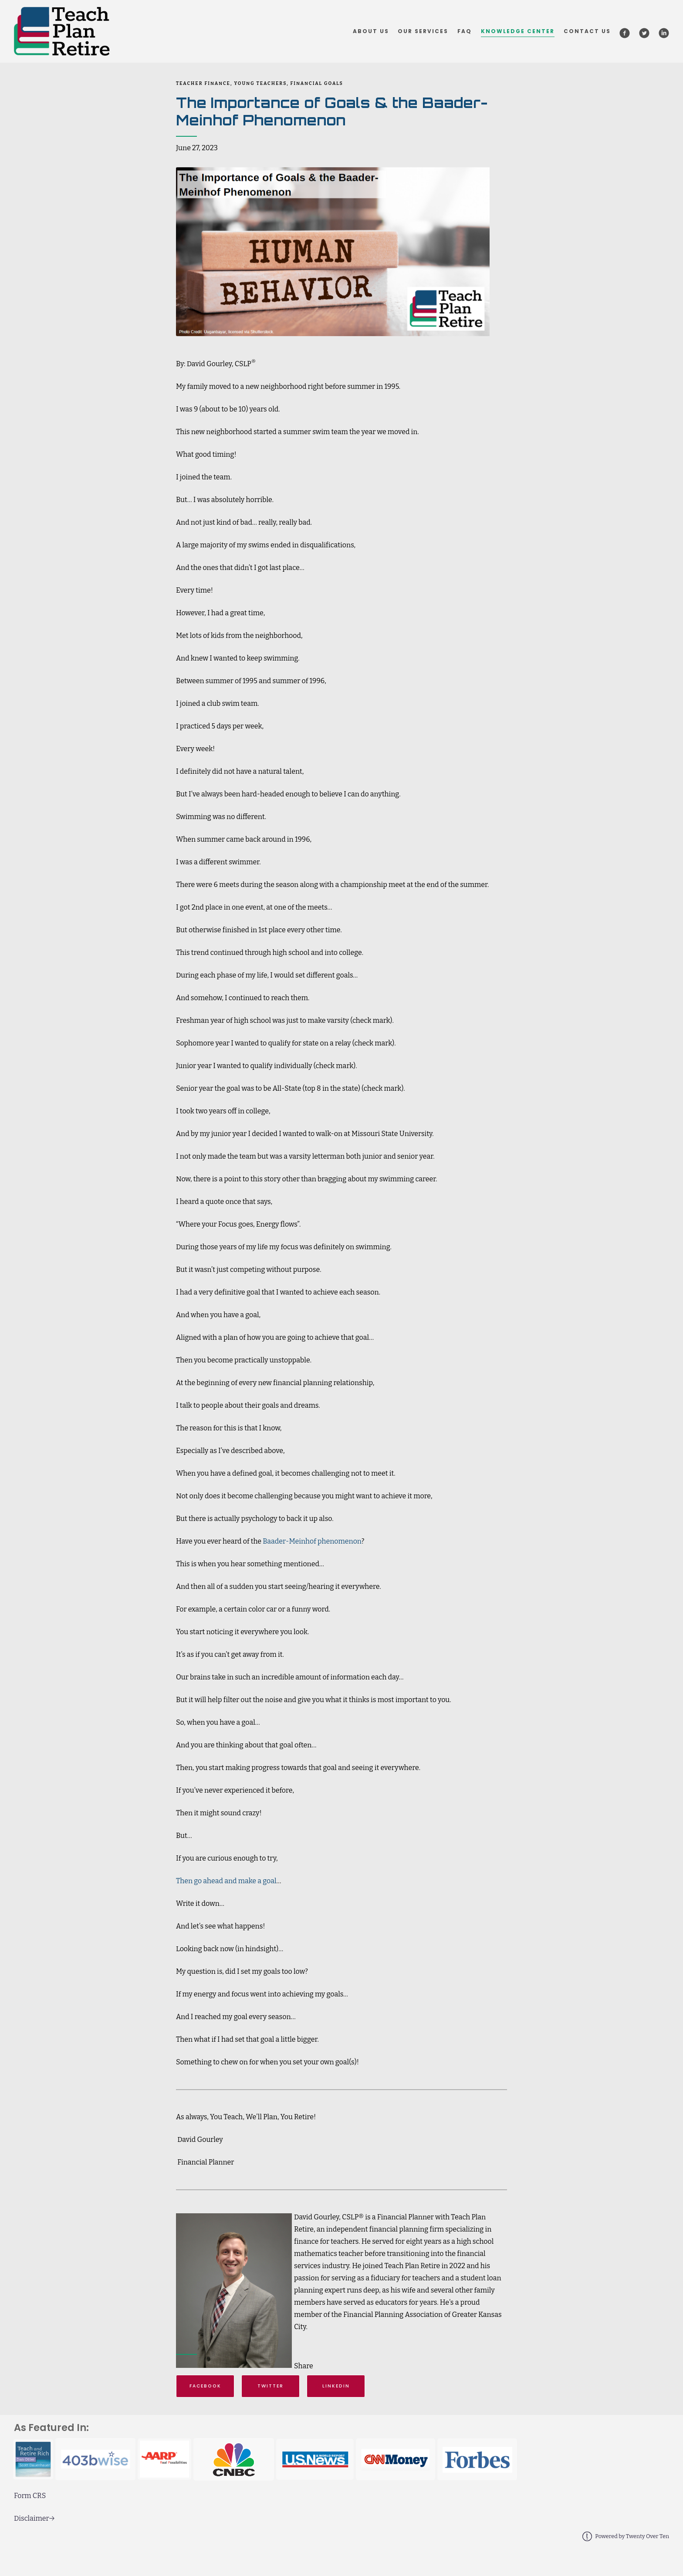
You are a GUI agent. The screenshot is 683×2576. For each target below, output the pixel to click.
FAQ (464, 31)
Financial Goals (317, 83)
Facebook (205, 2386)
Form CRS (30, 2496)
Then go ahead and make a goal (226, 1881)
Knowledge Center (518, 31)
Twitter (270, 2386)
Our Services (423, 31)
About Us (371, 31)
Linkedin (336, 2386)
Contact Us (587, 31)
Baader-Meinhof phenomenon (312, 1541)
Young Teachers (260, 83)
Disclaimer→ (34, 2518)
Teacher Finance (203, 83)
